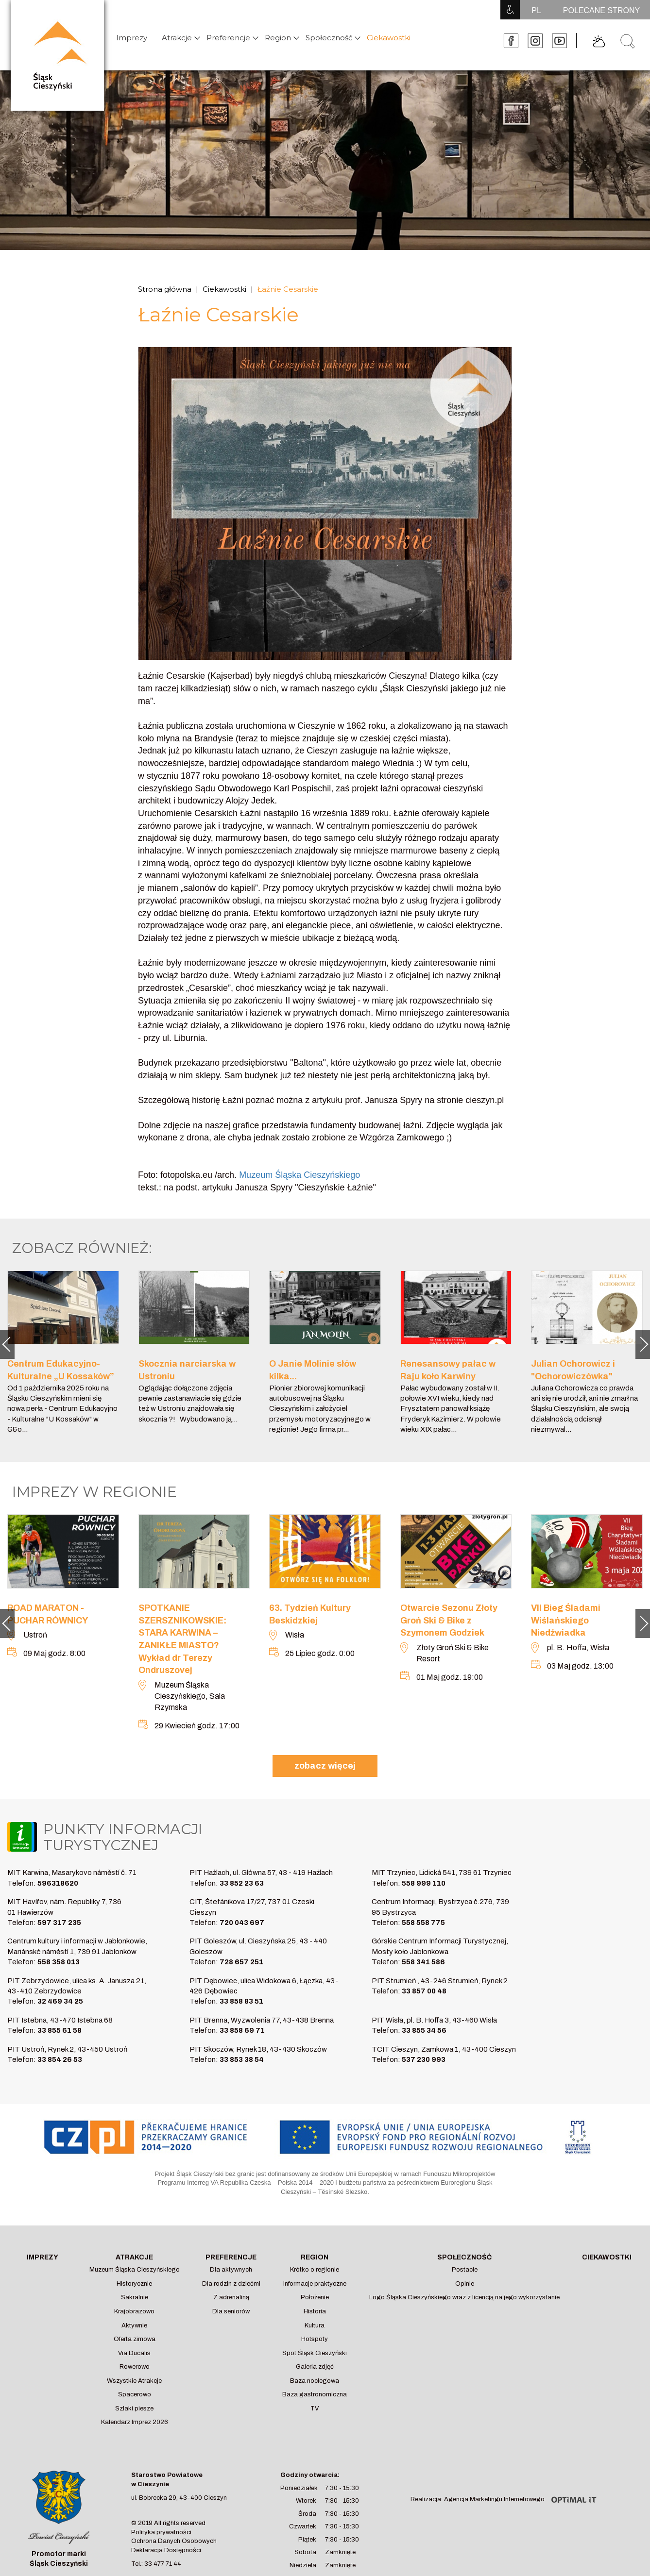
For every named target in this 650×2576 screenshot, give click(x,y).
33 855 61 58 (59, 2030)
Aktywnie (134, 2325)
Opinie (464, 2283)
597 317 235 (59, 1922)
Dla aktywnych (231, 2269)
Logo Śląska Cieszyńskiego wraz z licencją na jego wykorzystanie (464, 2297)
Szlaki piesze (134, 2408)
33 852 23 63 (242, 1883)
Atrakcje (177, 37)
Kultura (315, 2325)
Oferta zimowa (134, 2339)
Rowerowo (135, 2366)
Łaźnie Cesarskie (287, 289)
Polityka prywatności (161, 2532)
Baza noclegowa (314, 2380)
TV (314, 2408)
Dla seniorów (231, 2311)
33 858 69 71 (242, 2030)
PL (536, 10)
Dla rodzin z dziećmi (231, 2283)
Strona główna (164, 289)
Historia (315, 2311)
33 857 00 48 (424, 1991)
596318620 (57, 1883)
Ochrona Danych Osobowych (174, 2541)
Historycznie (134, 2283)
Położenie (315, 2297)
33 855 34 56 (424, 2030)
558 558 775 (423, 1922)
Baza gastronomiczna (314, 2394)
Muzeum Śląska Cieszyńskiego (134, 2269)
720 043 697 (242, 1922)
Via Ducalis (134, 2353)
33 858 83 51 (241, 2001)
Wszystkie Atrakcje (134, 2380)
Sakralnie (134, 2297)
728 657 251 (241, 1962)
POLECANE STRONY (601, 10)
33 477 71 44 (162, 2563)
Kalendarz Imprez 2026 (134, 2422)
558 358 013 (58, 1962)
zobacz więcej (325, 1766)
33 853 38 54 (242, 2059)
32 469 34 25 (60, 2001)
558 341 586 (423, 1962)
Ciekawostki (389, 37)
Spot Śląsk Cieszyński (314, 2353)
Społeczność (329, 37)
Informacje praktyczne (314, 2283)
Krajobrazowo (134, 2311)
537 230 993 (423, 2059)
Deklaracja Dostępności (166, 2550)
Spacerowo (134, 2394)
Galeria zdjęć (315, 2366)
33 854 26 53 (59, 2059)
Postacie (465, 2269)
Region (278, 37)
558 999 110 (423, 1883)
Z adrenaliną (231, 2297)
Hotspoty (314, 2339)
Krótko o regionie (314, 2269)
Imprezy (131, 37)
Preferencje (228, 37)
